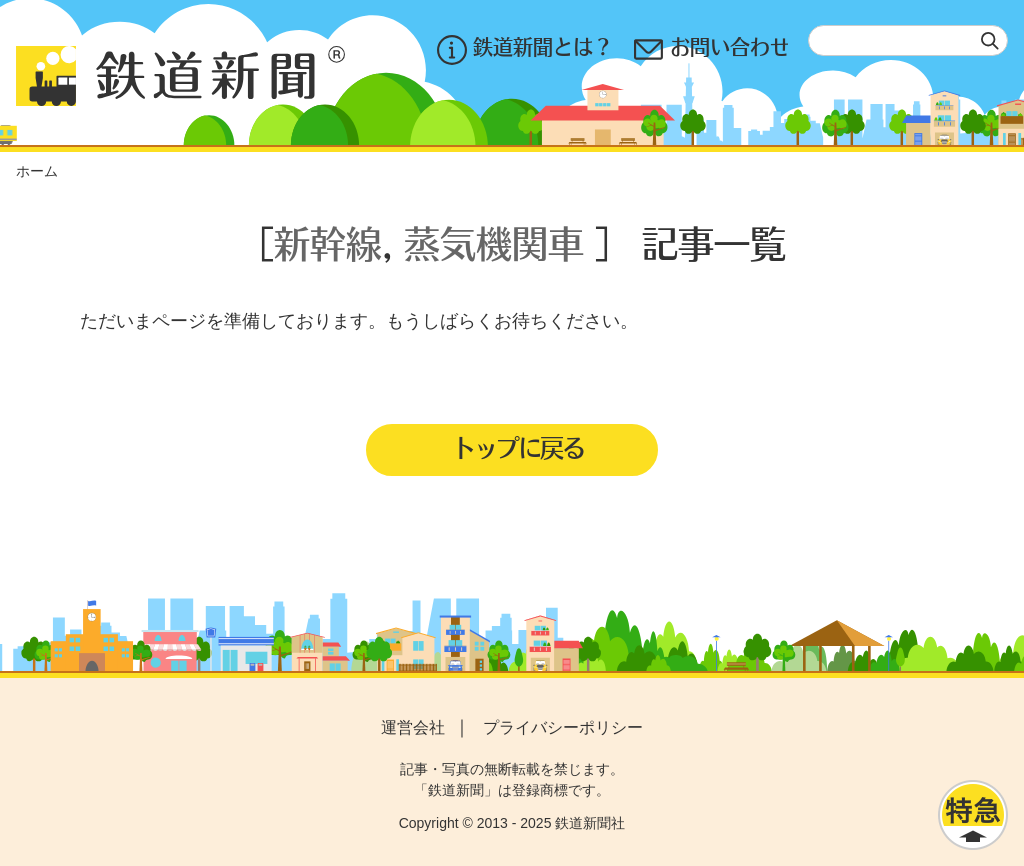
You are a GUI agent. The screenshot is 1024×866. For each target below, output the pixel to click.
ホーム (37, 171)
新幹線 (328, 242)
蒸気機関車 (494, 242)
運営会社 (413, 727)
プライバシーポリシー (563, 727)
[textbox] (908, 40)
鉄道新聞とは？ (523, 49)
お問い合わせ (711, 49)
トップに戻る (518, 447)
